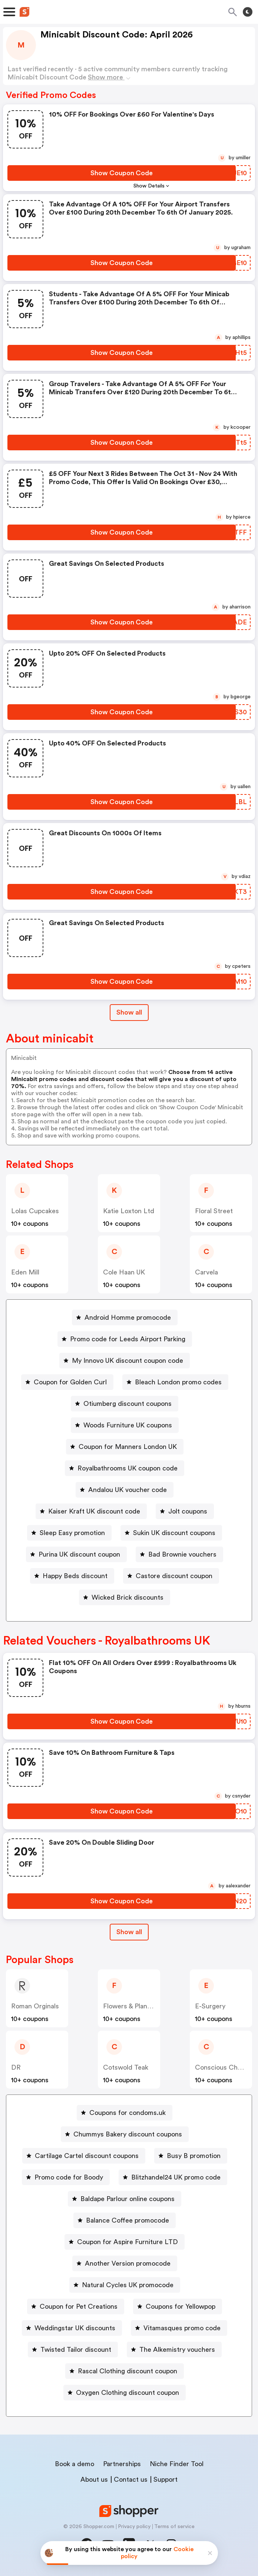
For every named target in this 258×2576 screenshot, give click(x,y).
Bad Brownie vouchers (182, 1554)
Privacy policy (134, 2526)
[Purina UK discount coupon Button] (76, 1554)
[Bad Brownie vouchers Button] (179, 1554)
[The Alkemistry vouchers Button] (174, 2349)
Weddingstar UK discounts (74, 2328)
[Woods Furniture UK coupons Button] (125, 1425)
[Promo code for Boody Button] (66, 2177)
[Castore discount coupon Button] (171, 1576)
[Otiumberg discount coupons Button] (124, 1403)
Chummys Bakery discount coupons (127, 2134)
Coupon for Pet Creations (79, 2306)
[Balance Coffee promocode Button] (124, 2220)
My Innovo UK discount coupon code (127, 1360)
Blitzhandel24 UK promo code (176, 2177)
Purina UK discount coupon (79, 1554)
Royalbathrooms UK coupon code (127, 1468)
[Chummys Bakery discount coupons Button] (125, 2134)
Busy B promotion (194, 2155)
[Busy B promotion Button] (190, 2156)
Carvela (206, 1272)
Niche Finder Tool (177, 2464)
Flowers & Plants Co (133, 2006)
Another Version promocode (128, 2263)
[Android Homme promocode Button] (125, 1317)
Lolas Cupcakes (35, 1211)
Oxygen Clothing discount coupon (127, 2392)
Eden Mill (25, 1272)
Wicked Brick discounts (127, 1597)
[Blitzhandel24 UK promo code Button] (173, 2177)
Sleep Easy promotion (72, 1532)
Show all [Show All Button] (129, 1012)
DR (16, 2067)
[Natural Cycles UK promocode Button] (124, 2285)
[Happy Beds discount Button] (72, 1576)
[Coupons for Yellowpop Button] (177, 2306)
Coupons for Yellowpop (180, 2306)
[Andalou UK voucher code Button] (124, 1490)
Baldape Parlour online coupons (127, 2198)
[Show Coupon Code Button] (121, 173)
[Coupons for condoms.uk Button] (124, 2112)
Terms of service (174, 2526)
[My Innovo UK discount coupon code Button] (124, 1360)
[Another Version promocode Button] (124, 2263)
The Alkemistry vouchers (177, 2349)
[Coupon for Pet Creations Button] (75, 2306)
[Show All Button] (129, 1932)
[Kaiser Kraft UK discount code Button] (91, 1511)
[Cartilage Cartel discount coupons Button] (83, 2156)
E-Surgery (210, 2006)
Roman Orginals (35, 2006)
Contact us (131, 2479)
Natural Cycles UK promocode (127, 2285)
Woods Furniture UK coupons (127, 1425)
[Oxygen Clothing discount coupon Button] (124, 2392)
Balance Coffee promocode (127, 2220)
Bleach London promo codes (178, 1382)
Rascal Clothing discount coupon (127, 2371)
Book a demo (74, 2464)
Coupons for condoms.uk (127, 2112)
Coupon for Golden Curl (70, 1382)
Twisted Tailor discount (75, 2349)
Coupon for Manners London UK (128, 1446)
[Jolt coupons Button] (185, 1511)
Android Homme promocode (128, 1317)
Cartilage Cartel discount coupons (87, 2155)
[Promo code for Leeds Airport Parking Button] (124, 1339)
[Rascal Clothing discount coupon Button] (124, 2371)
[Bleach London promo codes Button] (175, 1382)
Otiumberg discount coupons (127, 1403)
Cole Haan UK (124, 1272)
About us (94, 2479)
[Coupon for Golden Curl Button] (67, 1382)
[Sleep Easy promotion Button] (69, 1533)
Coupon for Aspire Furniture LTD (127, 2242)
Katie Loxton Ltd (128, 1211)
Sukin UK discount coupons (174, 1532)
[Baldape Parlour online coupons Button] (124, 2199)
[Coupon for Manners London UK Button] (124, 1446)
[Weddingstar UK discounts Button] (72, 2328)
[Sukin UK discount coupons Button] (171, 1533)
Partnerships (122, 2464)
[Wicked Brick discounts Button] (124, 1597)
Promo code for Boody (68, 2177)
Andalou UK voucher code (127, 1489)
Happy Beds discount (75, 1576)
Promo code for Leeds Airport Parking (127, 1339)
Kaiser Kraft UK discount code (94, 1511)
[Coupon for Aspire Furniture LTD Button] (124, 2242)
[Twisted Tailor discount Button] (73, 2349)
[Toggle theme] (248, 12)
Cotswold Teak (125, 2067)
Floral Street (214, 1211)
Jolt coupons (187, 1511)
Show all (129, 1932)
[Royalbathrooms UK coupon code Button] (124, 1468)
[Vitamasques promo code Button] (179, 2328)
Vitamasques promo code (182, 2328)
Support (165, 2479)
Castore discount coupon (174, 1576)
